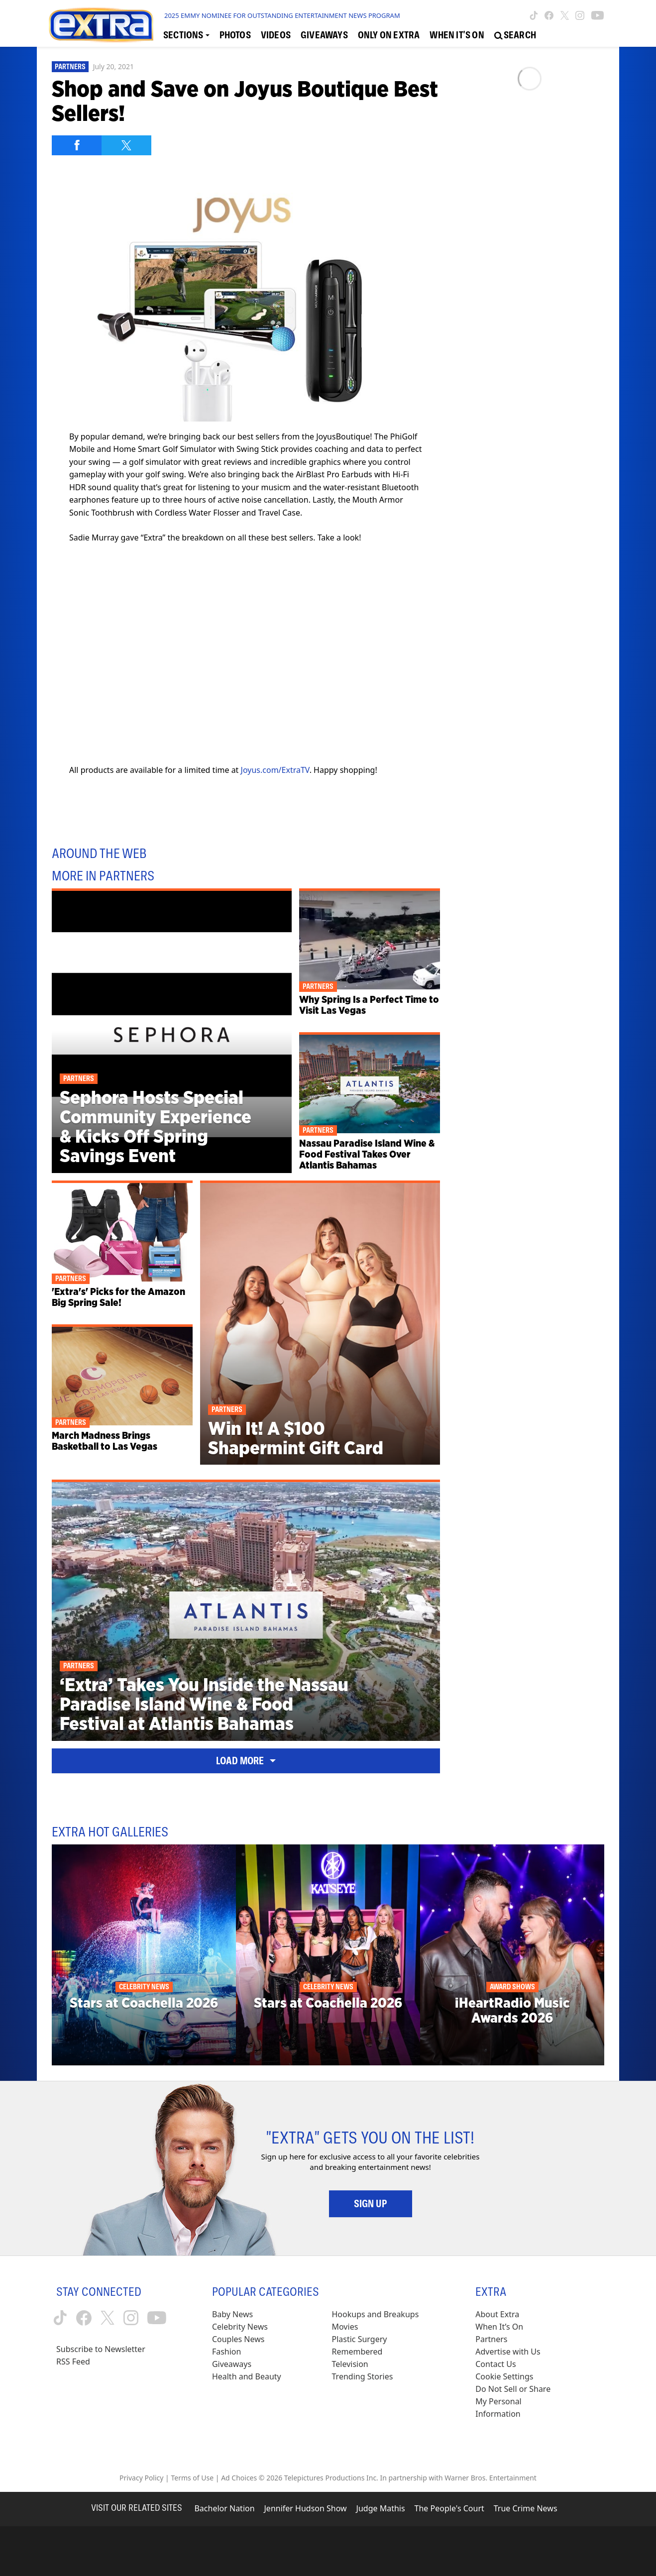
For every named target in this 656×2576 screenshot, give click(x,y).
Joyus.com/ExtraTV (275, 769)
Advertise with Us (507, 2351)
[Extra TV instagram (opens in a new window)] (579, 15)
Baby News (232, 2314)
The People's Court (449, 2508)
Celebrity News (240, 2326)
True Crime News (525, 2508)
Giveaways (231, 2364)
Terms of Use (192, 2477)
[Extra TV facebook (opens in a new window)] (549, 15)
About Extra (497, 2314)
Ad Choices (239, 2477)
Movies (345, 2326)
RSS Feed (73, 2361)
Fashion (226, 2351)
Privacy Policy (141, 2477)
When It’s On (499, 2326)
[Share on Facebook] (77, 145)
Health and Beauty (246, 2376)
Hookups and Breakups (375, 2314)
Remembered (357, 2351)
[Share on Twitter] (126, 145)
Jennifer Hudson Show (305, 2508)
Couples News (238, 2339)
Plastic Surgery (359, 2339)
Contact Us (495, 2364)
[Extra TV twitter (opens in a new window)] (564, 15)
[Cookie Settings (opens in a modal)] (504, 2376)
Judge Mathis (380, 2508)
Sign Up (370, 2204)
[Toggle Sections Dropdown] (186, 35)
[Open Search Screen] (515, 35)
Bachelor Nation (224, 2508)
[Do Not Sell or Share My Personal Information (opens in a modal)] (519, 2401)
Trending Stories (362, 2376)
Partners (70, 67)
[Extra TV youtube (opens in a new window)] (597, 15)
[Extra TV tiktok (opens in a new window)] (534, 15)
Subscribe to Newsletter (100, 2349)
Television (350, 2364)
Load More (246, 1761)
